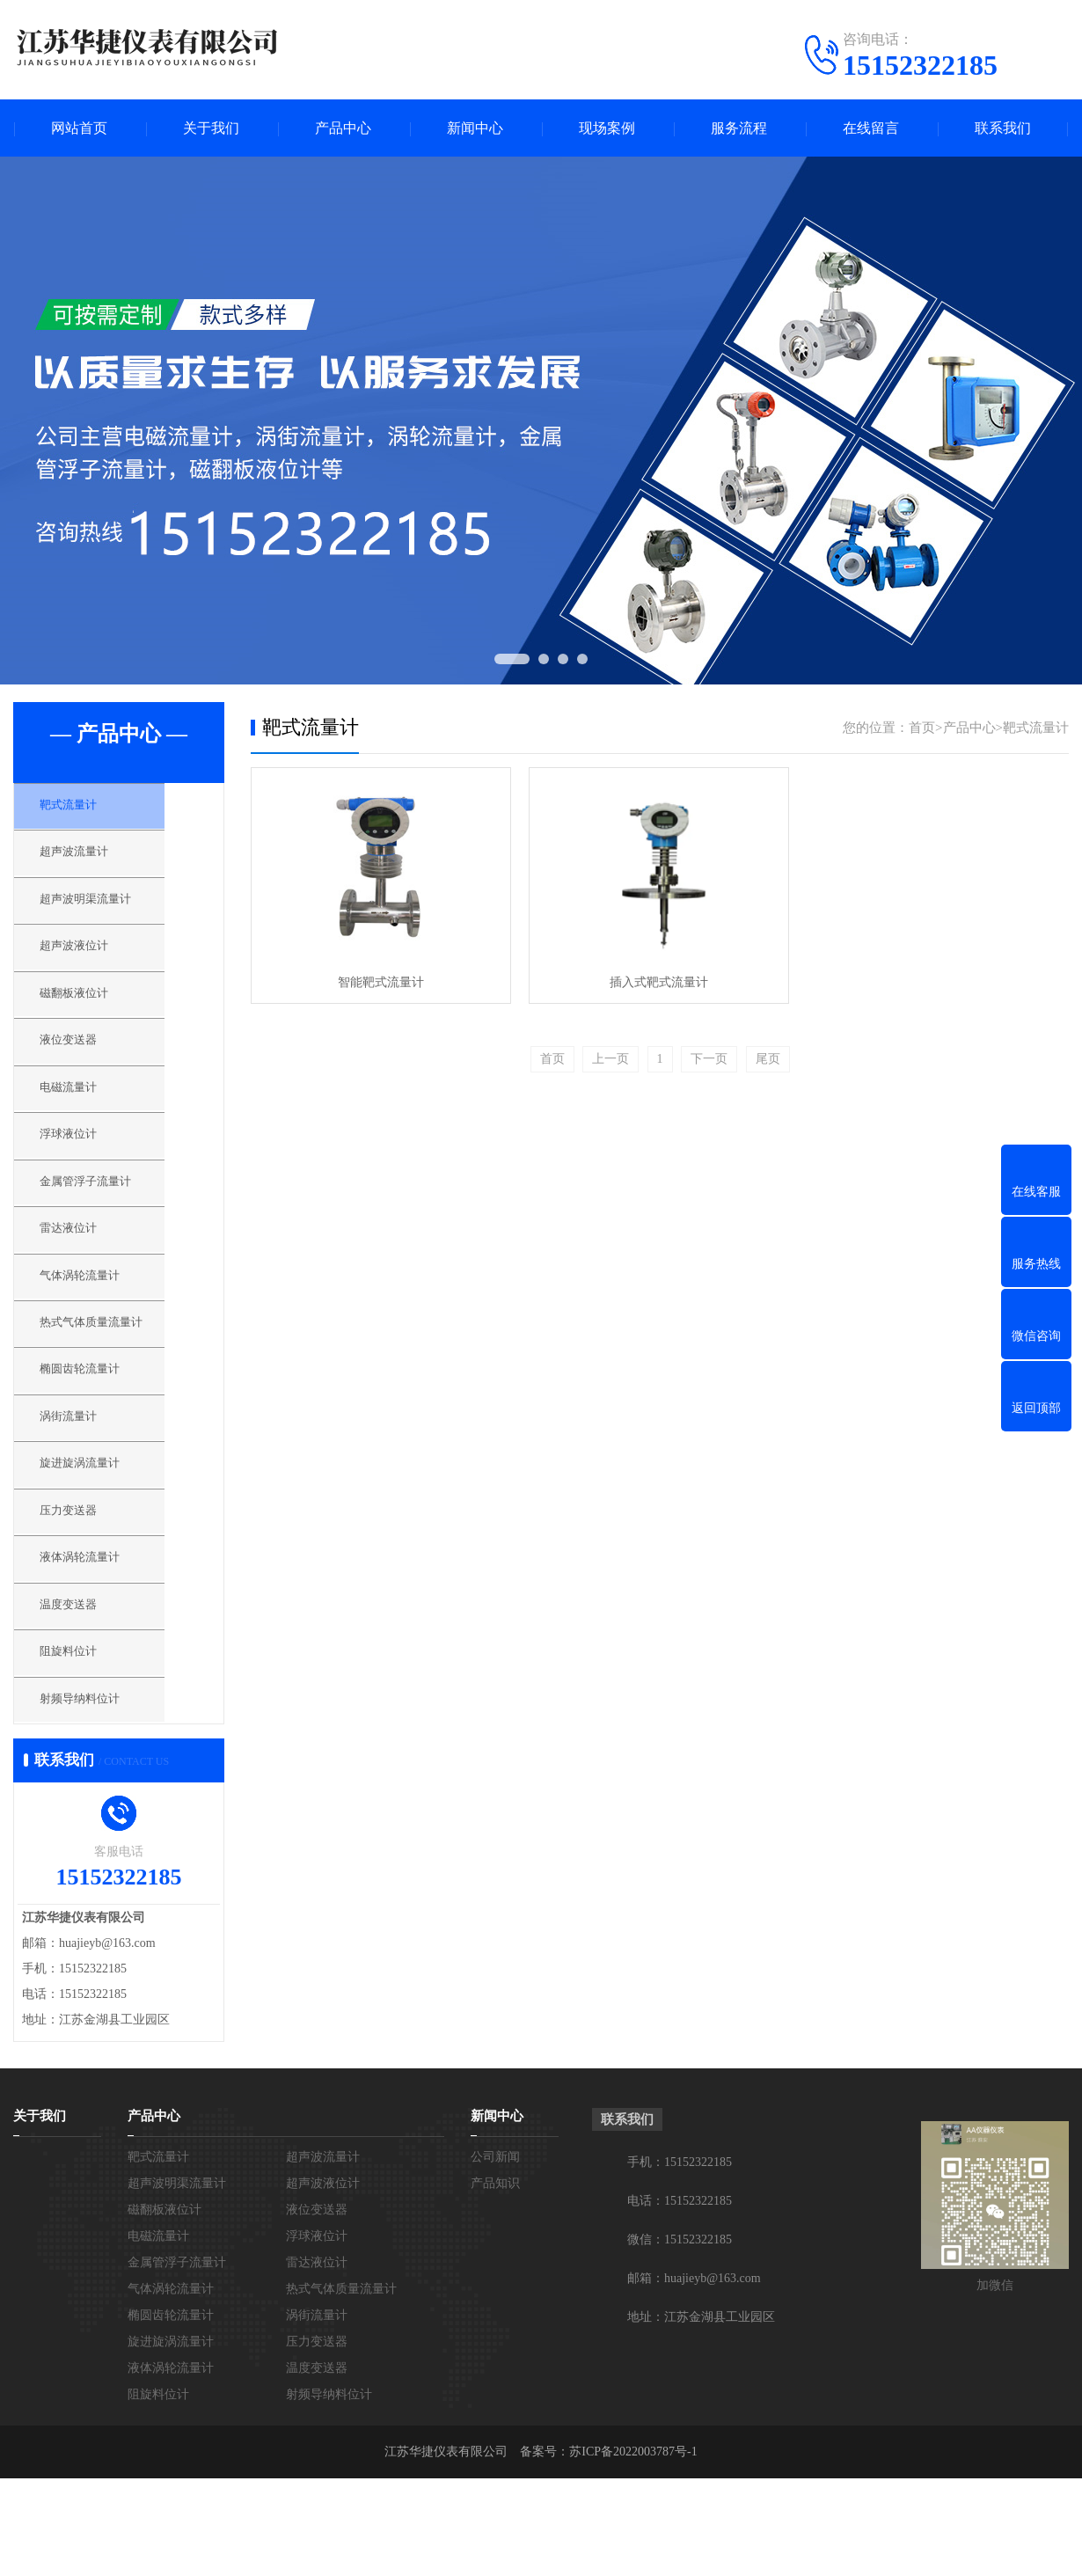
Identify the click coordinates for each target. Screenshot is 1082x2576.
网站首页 (79, 128)
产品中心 (343, 128)
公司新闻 (495, 2254)
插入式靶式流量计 (659, 982)
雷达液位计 (88, 1277)
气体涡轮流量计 (101, 1328)
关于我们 (211, 128)
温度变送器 (88, 1692)
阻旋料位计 (88, 1744)
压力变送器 (88, 1588)
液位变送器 (88, 1069)
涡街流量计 (88, 1484)
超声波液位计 (94, 965)
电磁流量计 (88, 1121)
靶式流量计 (88, 809)
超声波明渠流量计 (107, 913)
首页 (922, 728)
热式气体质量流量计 (114, 1380)
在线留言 (871, 128)
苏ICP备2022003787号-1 (633, 2549)
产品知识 (495, 2280)
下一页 (709, 1058)
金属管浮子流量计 (107, 1225)
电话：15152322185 (679, 2298)
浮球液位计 (88, 1173)
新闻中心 (475, 128)
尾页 (768, 1058)
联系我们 (1003, 128)
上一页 (610, 1058)
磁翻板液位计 (94, 1017)
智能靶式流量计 (381, 982)
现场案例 (607, 128)
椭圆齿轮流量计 (101, 1432)
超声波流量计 (94, 861)
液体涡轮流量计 (101, 1640)
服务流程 (739, 128)
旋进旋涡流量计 (101, 1536)
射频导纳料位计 (101, 1796)
